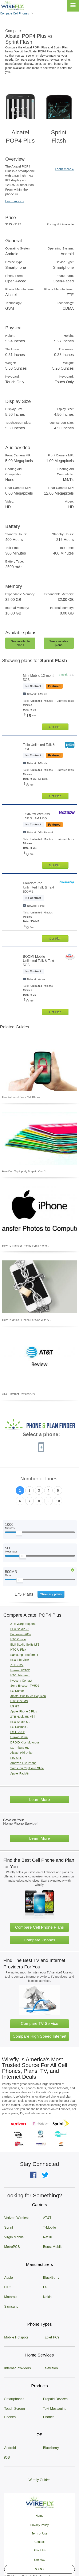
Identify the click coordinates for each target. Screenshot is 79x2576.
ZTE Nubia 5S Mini (22, 1716)
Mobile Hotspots (16, 2337)
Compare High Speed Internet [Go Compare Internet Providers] (39, 2036)
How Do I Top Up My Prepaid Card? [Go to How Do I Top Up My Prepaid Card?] (24, 1171)
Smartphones (14, 2399)
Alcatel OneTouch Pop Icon (28, 1696)
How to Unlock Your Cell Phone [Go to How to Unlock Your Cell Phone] (21, 1097)
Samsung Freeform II (24, 1654)
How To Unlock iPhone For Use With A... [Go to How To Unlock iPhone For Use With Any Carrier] (26, 1319)
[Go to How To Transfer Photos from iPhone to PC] (39, 1212)
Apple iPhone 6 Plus (23, 1711)
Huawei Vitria (19, 1737)
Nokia (47, 2297)
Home (39, 2515)
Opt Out (39, 2569)
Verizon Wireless (16, 2218)
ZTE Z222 (16, 1665)
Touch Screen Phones (14, 2413)
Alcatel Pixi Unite (21, 1752)
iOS (7, 2457)
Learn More (39, 1799)
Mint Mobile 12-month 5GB (39, 678)
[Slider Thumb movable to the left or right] (19, 1534)
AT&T (47, 2218)
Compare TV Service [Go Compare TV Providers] (39, 2023)
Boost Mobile (53, 2247)
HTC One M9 (19, 1701)
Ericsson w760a (20, 1634)
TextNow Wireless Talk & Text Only (36, 816)
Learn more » (14, 201)
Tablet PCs (51, 2337)
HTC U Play (18, 1649)
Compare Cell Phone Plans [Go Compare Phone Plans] (39, 1927)
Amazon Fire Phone (23, 1763)
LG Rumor (17, 1691)
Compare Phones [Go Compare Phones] (39, 1940)
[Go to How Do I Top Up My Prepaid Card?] (39, 1138)
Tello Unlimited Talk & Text (39, 747)
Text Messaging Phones (54, 2413)
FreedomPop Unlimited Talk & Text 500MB (38, 887)
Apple (8, 2277)
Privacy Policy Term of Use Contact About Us (39, 2537)
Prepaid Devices (55, 2399)
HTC (7, 2287)
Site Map (39, 2559)
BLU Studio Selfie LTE (24, 1644)
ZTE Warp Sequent (22, 1623)
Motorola (10, 2297)
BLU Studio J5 (19, 1629)
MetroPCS (12, 2247)
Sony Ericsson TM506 (24, 1685)
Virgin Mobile (14, 2237)
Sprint (8, 2227)
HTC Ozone (18, 1639)
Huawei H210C (20, 1670)
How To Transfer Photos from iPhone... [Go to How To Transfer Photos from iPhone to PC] (25, 1245)
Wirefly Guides (39, 2480)
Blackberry (51, 2448)
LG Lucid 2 (17, 1732)
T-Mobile (49, 2227)
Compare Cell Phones (14, 13)
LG (45, 2287)
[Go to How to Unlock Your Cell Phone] (39, 1064)
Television (50, 2368)
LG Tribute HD (19, 1747)
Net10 (47, 2237)
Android (10, 2448)
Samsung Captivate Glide (27, 1768)
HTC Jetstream (20, 1675)
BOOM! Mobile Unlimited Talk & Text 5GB (38, 961)
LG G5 (14, 1706)
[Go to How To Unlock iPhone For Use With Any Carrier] (39, 1286)
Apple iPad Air (19, 1773)
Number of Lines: (39, 1478)
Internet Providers (17, 2368)
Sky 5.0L (16, 1758)
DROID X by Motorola (24, 1742)
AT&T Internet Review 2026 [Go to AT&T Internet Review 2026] (19, 1393)
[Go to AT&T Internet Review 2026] (39, 1361)
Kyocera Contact (21, 1680)
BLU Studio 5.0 (20, 1722)
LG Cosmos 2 (19, 1727)
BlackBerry (51, 2277)
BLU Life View (19, 1659)
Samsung (11, 2306)
